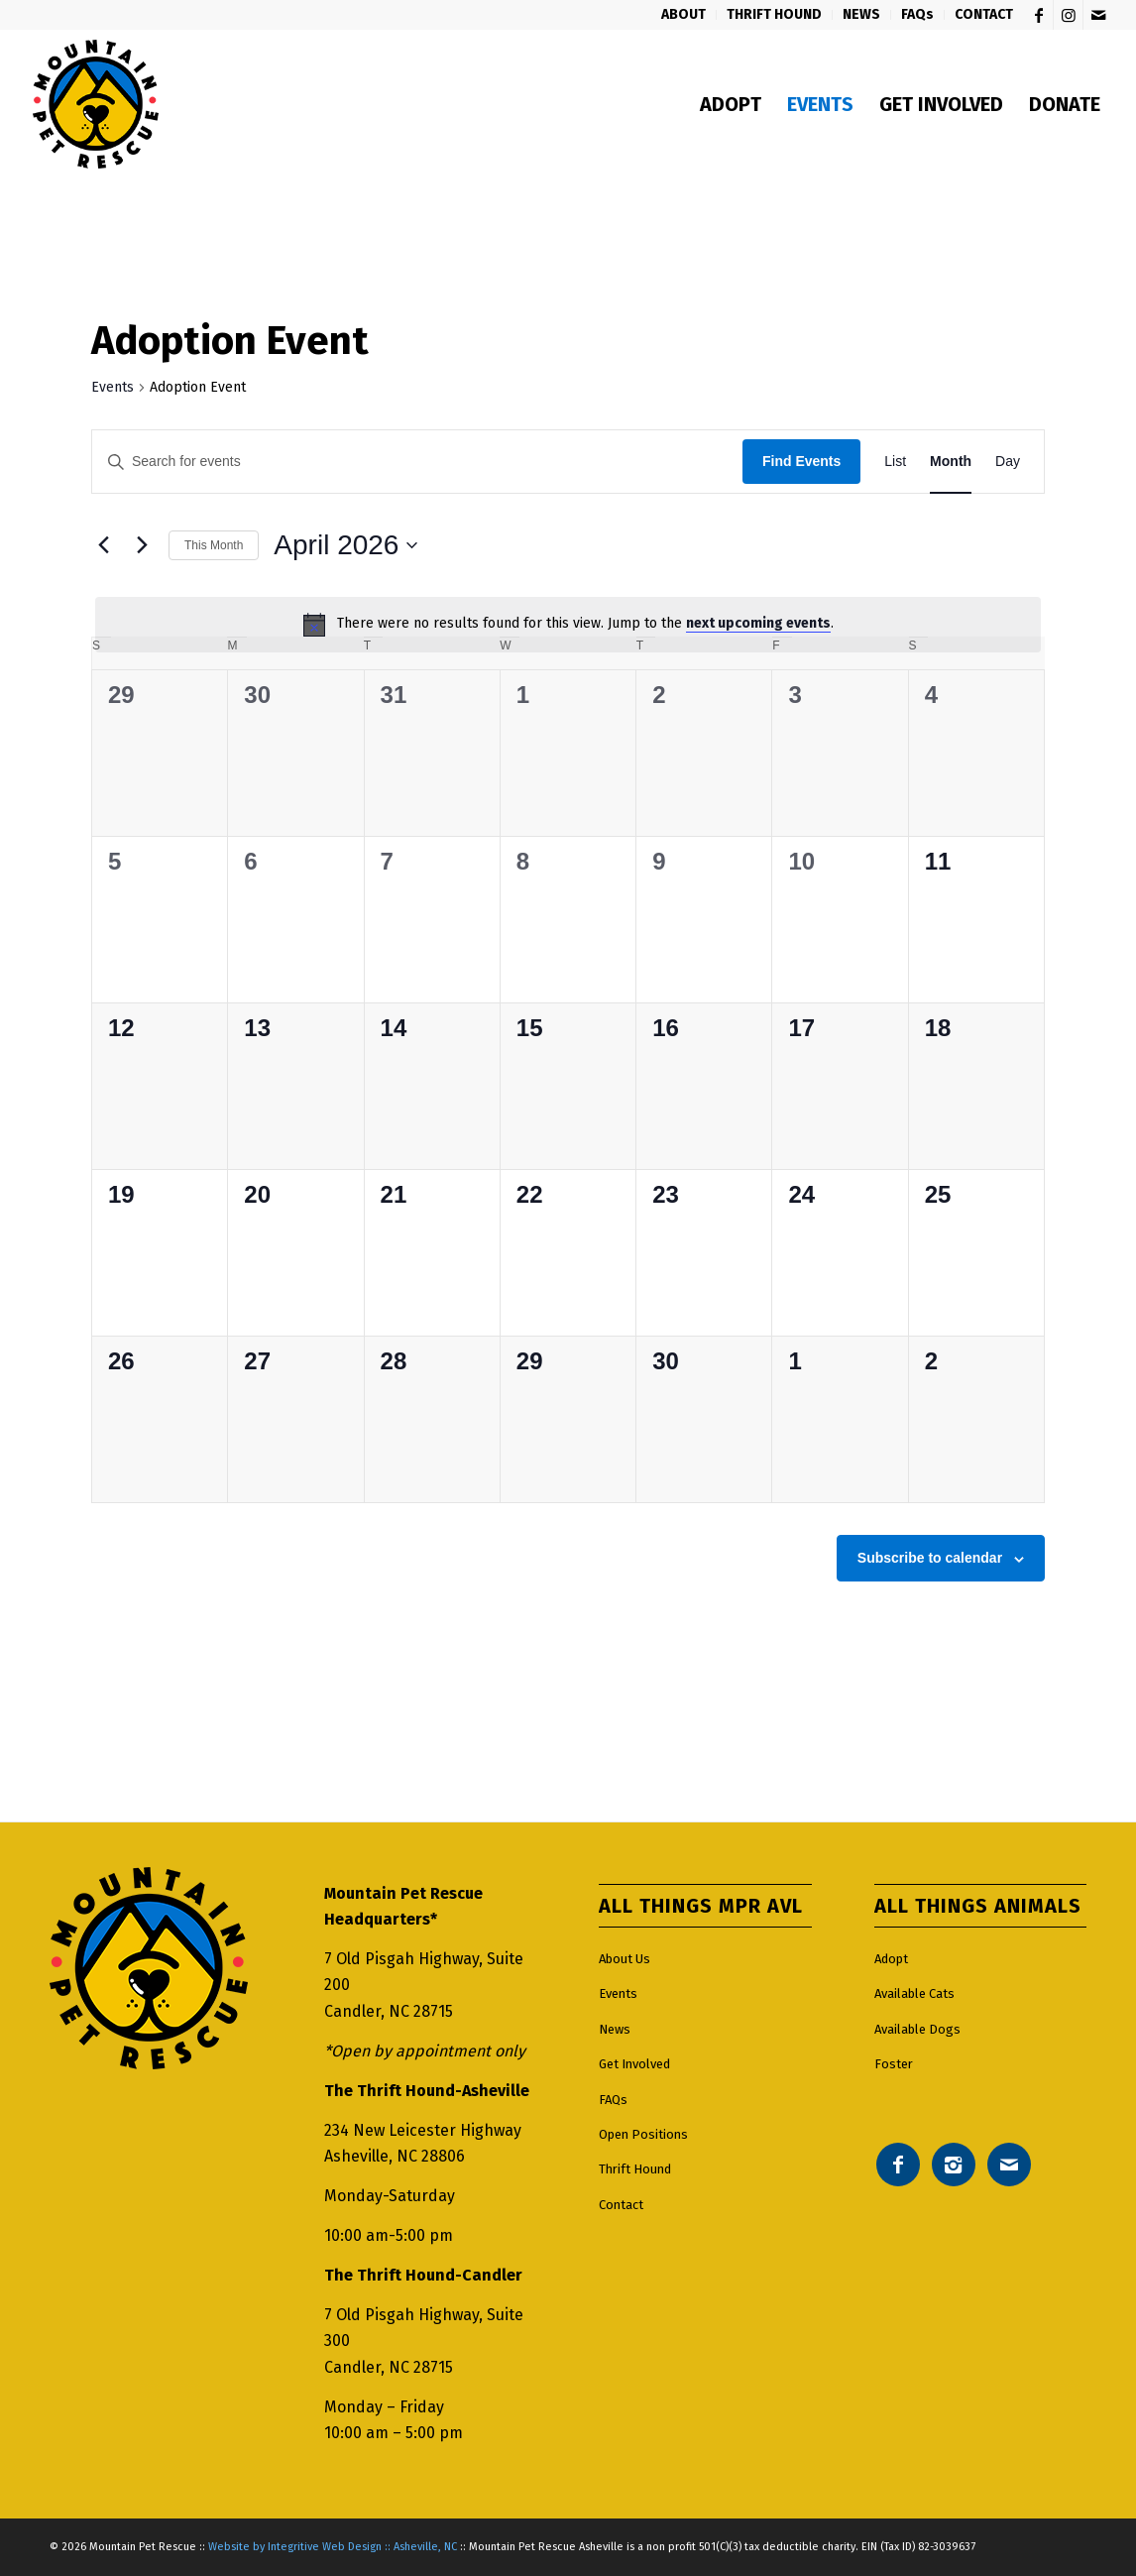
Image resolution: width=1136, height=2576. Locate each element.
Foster (893, 2063)
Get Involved (634, 2063)
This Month (213, 545)
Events (112, 387)
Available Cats (914, 1993)
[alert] (568, 624)
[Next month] (142, 545)
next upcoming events (758, 623)
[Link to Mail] (1098, 15)
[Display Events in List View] (895, 461)
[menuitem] (684, 15)
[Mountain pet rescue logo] (96, 104)
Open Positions (643, 2134)
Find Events (801, 461)
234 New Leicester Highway (422, 2130)
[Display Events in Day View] (1007, 461)
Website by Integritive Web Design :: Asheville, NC (332, 2546)
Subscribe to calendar (929, 1558)
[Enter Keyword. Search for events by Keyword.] (417, 461)
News (614, 2029)
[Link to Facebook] (1038, 15)
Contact (621, 2204)
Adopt (891, 1958)
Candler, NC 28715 (388, 2011)
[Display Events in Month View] (950, 461)
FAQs (613, 2099)
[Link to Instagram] (1068, 15)
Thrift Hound (635, 2169)
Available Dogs (917, 2029)
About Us (624, 1958)
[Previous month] (103, 545)
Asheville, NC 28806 (394, 2156)
